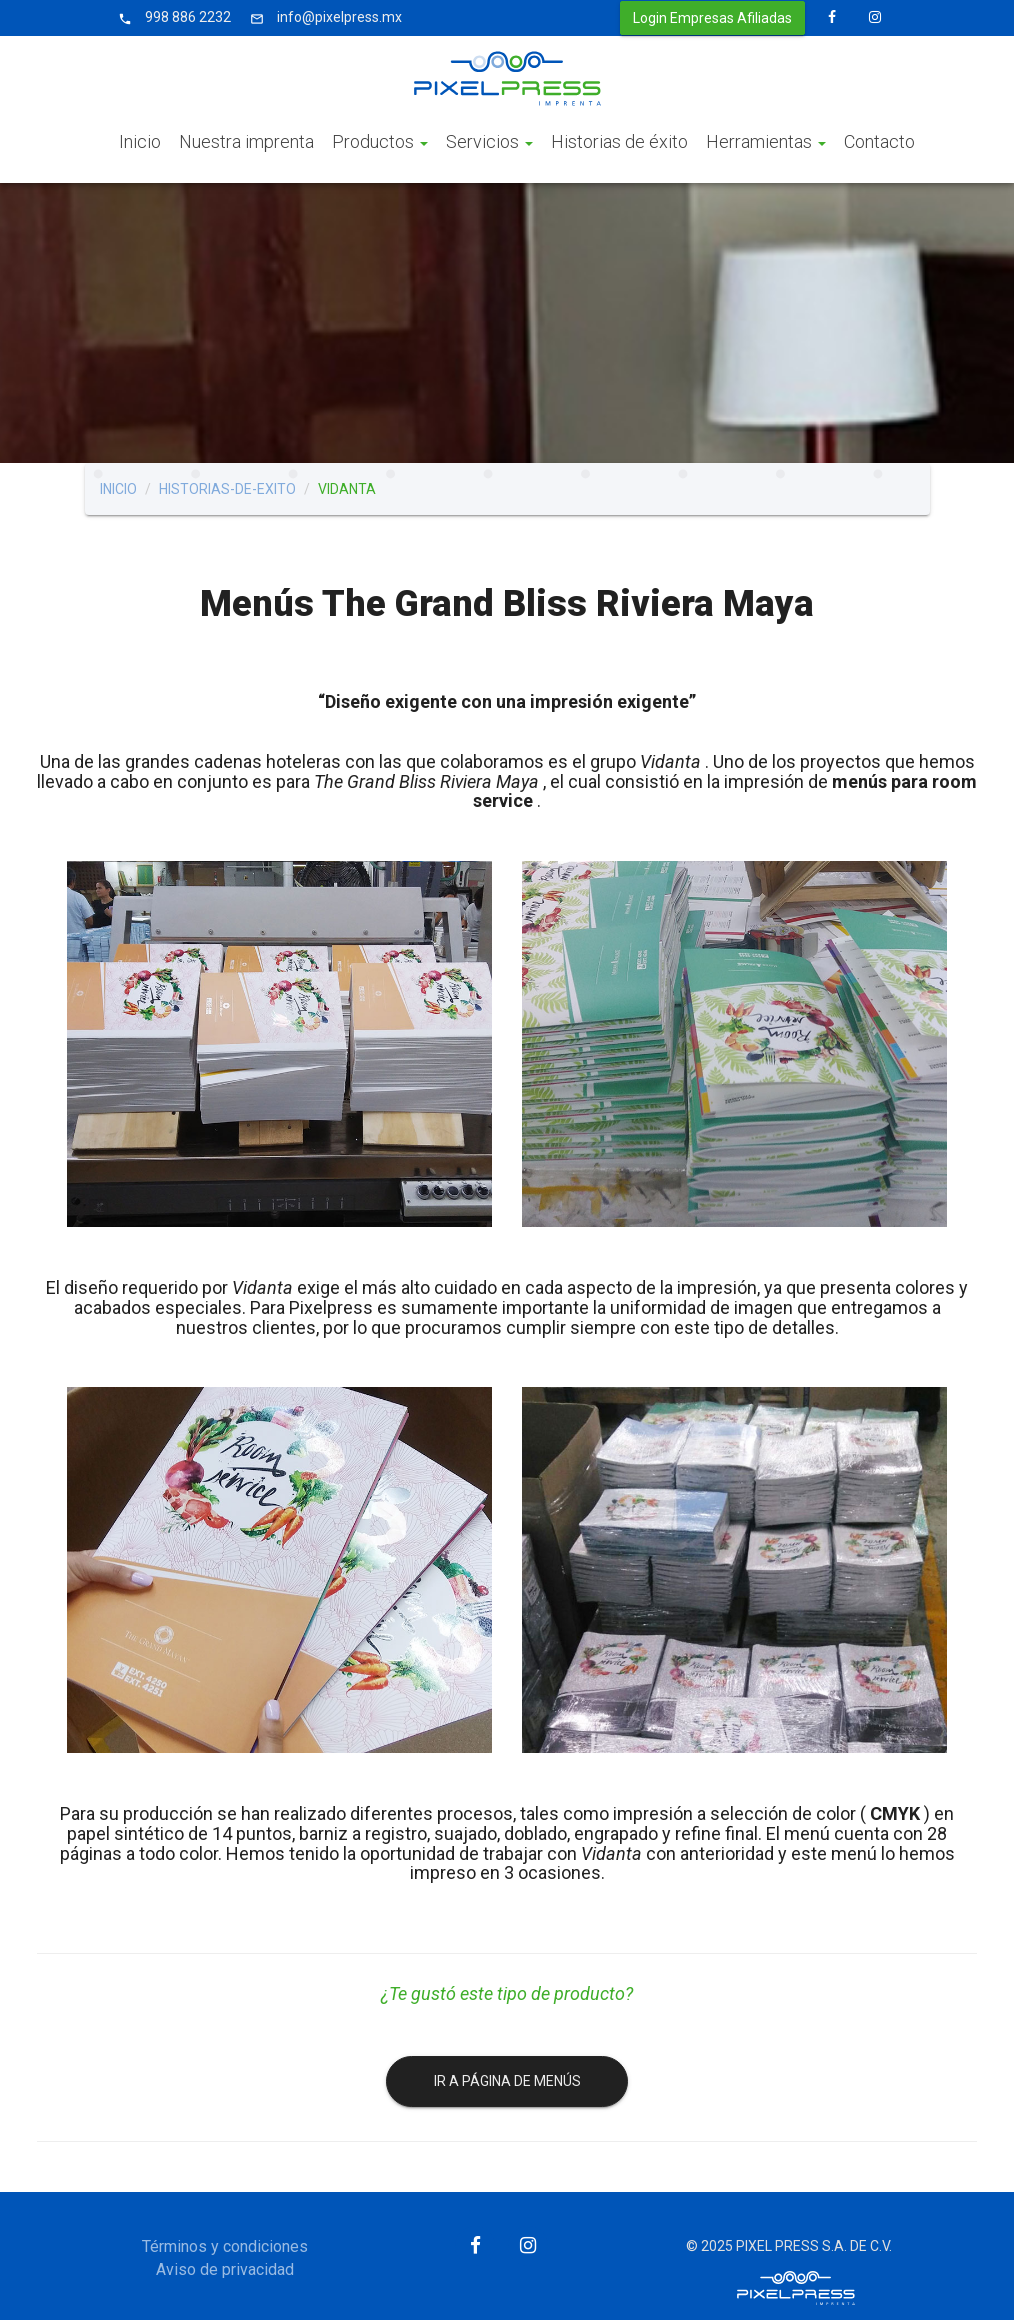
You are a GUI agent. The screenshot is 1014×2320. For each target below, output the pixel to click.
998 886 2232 (171, 17)
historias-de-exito (227, 489)
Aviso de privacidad (225, 2269)
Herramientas (766, 141)
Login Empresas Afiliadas (712, 18)
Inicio (140, 141)
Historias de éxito (619, 141)
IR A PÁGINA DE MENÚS (507, 2081)
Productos (380, 141)
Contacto (879, 141)
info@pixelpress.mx (323, 17)
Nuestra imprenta (246, 141)
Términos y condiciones (225, 2246)
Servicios (489, 141)
